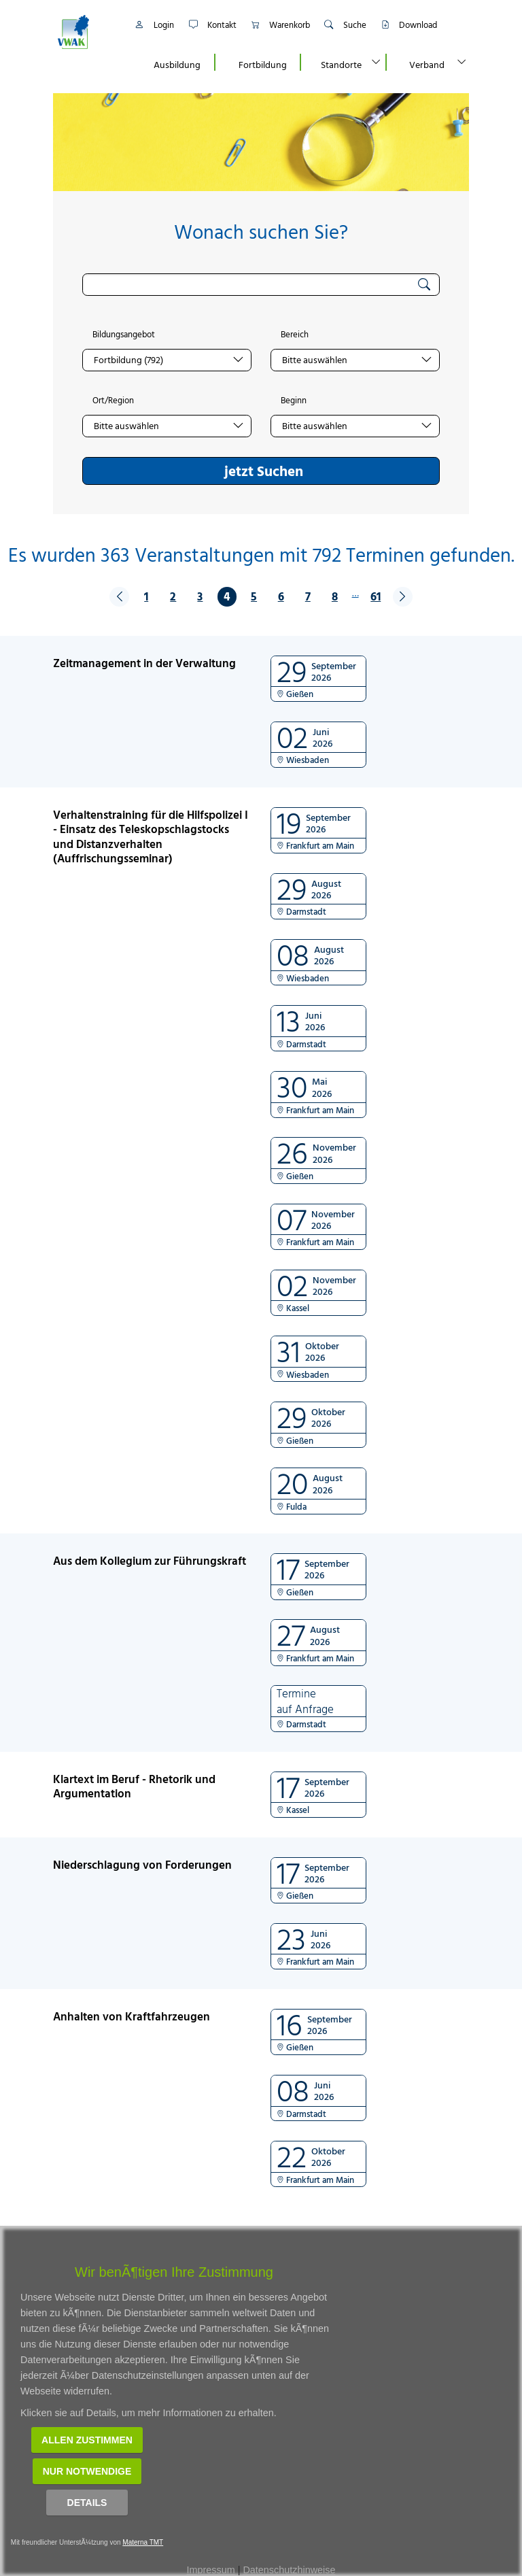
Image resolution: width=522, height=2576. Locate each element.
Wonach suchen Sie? (261, 231)
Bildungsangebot (123, 334)
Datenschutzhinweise (289, 2569)
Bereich (295, 334)
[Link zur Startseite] (87, 32)
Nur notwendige (87, 2471)
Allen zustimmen (87, 2440)
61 (375, 596)
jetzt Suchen (263, 470)
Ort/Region (113, 400)
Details (87, 2502)
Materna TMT (142, 2542)
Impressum (211, 2569)
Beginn (294, 400)
